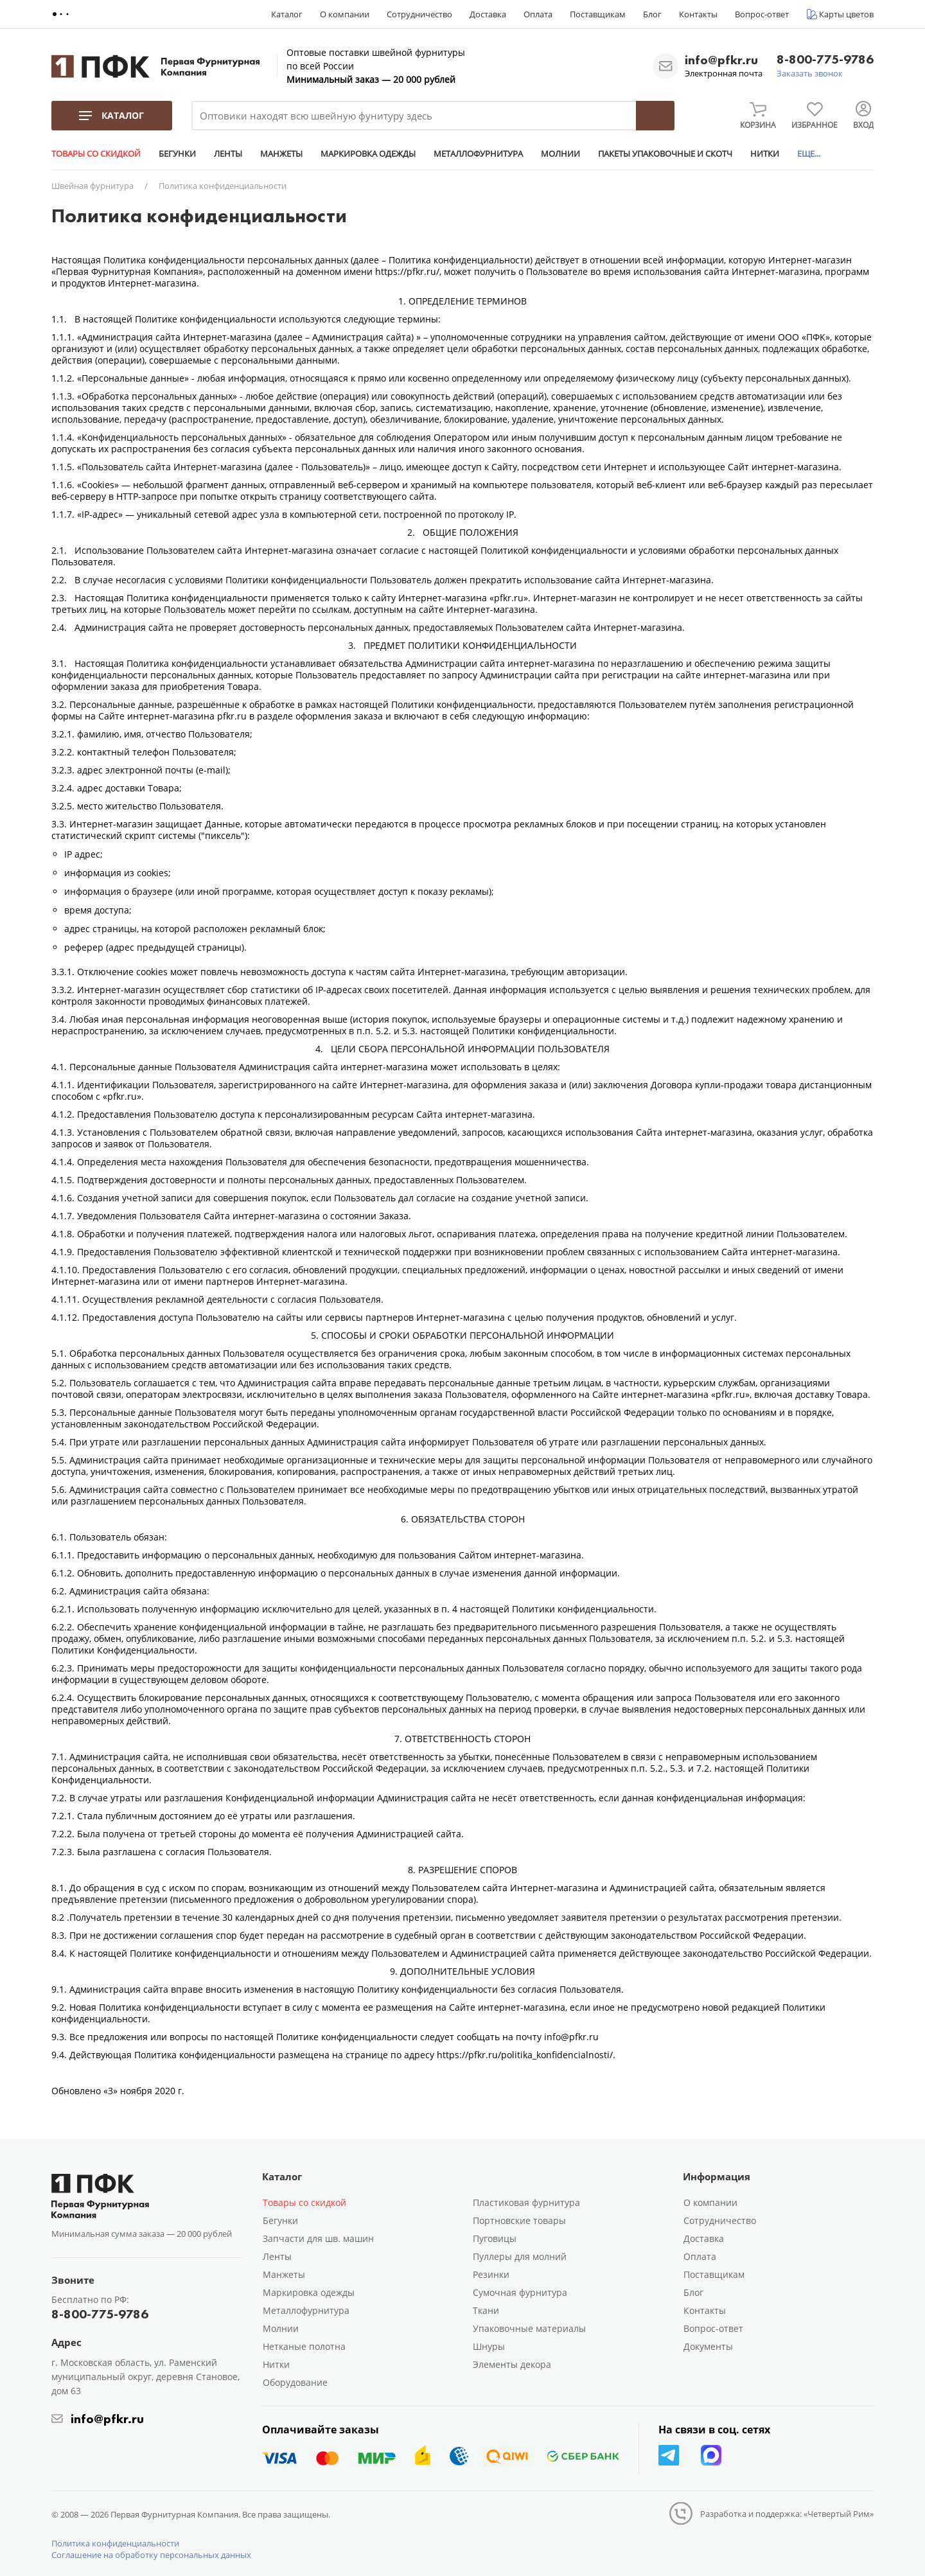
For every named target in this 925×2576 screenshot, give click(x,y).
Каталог (287, 14)
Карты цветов (846, 14)
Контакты (698, 14)
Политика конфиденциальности (115, 2543)
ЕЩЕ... (808, 153)
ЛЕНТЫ (228, 153)
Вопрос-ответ (762, 14)
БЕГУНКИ (177, 153)
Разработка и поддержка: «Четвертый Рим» (787, 2513)
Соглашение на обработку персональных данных (151, 2555)
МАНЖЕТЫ (281, 153)
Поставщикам (598, 14)
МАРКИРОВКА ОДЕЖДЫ (368, 153)
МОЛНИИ (560, 153)
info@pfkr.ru (721, 59)
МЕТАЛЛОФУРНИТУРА (478, 153)
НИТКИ (764, 153)
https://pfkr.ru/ (407, 271)
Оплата (538, 14)
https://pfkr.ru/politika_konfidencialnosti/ (525, 2055)
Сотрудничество (419, 14)
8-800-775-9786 (825, 60)
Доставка (488, 14)
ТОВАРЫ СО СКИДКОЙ (96, 153)
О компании (344, 14)
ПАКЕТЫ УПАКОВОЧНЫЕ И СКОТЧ (665, 153)
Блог (652, 14)
